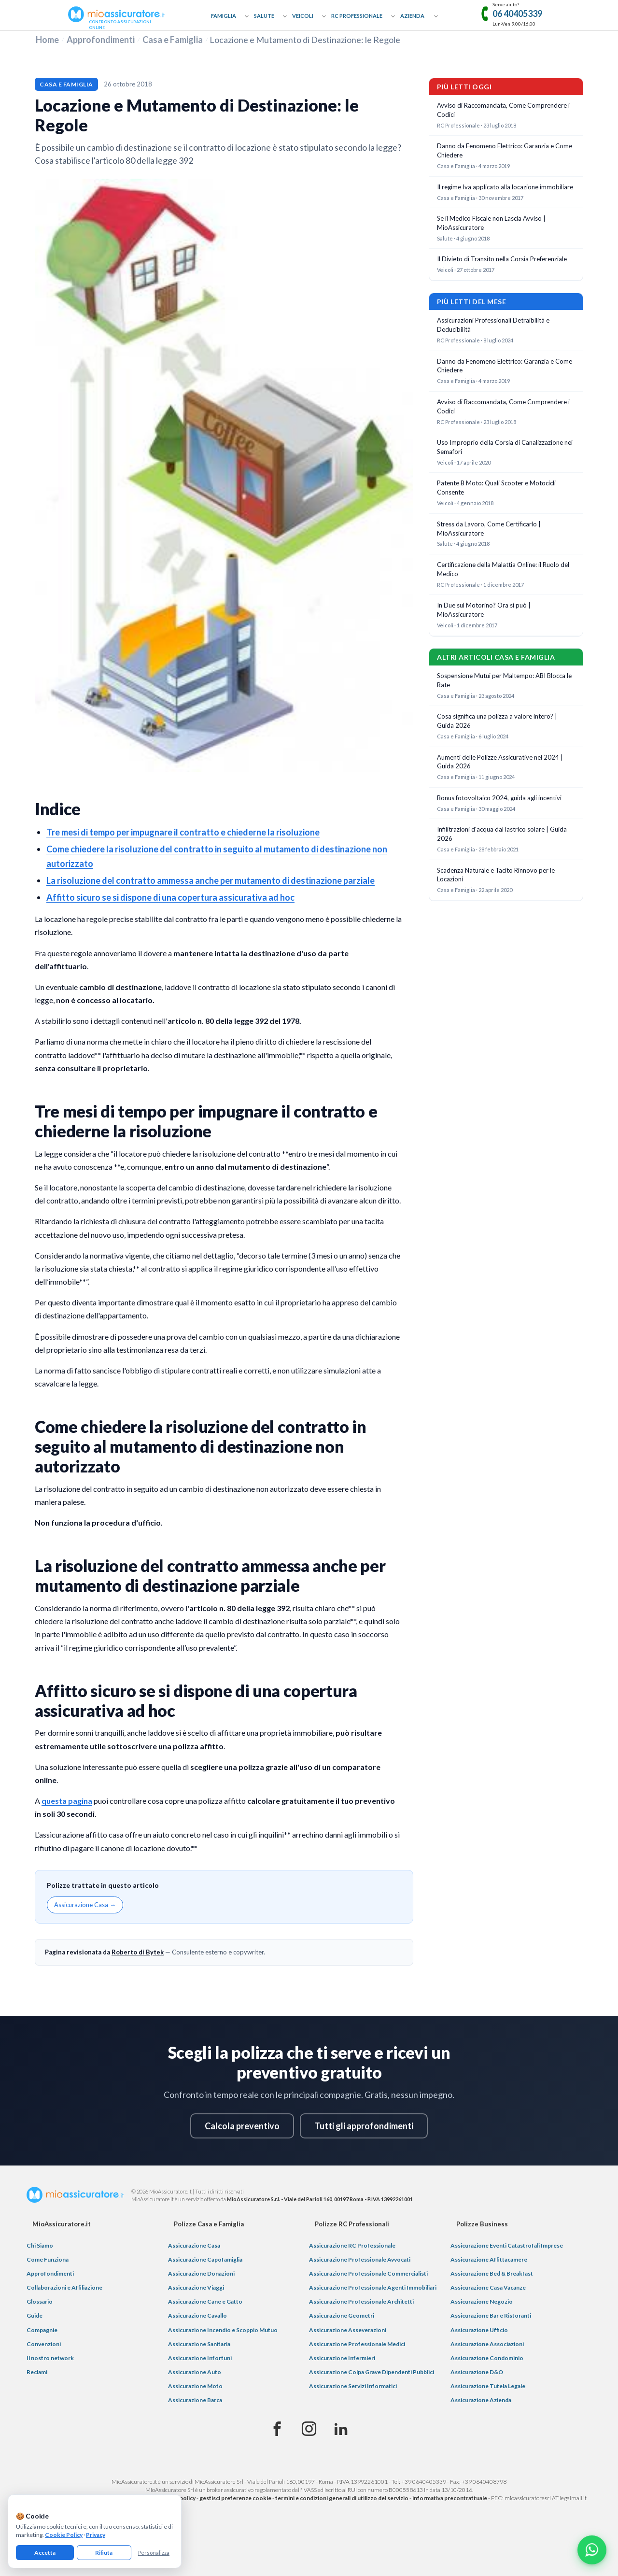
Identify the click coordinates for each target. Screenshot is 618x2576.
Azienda (412, 16)
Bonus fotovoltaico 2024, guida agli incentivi (499, 798)
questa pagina (67, 1800)
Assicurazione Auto (194, 2372)
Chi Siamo (40, 2245)
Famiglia (223, 16)
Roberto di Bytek (138, 1952)
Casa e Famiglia (172, 39)
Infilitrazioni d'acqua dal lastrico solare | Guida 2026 (502, 833)
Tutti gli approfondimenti (363, 2126)
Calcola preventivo (242, 2126)
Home (47, 39)
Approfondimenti (101, 39)
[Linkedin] (340, 2429)
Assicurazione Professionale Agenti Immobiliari (372, 2287)
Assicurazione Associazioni (487, 2344)
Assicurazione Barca (195, 2400)
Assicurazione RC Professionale (352, 2245)
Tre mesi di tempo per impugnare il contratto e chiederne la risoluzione (183, 832)
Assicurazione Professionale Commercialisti (368, 2273)
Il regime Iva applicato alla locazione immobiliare (505, 187)
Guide (34, 2315)
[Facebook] (277, 2429)
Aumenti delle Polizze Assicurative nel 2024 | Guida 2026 (500, 761)
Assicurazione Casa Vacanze (488, 2287)
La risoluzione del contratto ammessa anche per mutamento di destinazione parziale (210, 880)
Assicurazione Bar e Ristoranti (490, 2315)
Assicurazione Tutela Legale (487, 2386)
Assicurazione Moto (195, 2386)
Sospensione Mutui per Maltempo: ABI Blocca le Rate (504, 680)
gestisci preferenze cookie (235, 2498)
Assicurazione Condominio (486, 2358)
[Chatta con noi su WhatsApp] (591, 2549)
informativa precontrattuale (449, 2498)
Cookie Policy (64, 2534)
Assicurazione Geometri (341, 2315)
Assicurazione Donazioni (201, 2273)
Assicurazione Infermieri (342, 2358)
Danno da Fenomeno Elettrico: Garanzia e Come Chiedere (504, 150)
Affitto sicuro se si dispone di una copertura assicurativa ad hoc (170, 897)
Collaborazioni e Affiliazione (64, 2287)
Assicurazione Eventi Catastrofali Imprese (506, 2245)
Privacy (95, 2534)
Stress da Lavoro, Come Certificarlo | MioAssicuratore (489, 528)
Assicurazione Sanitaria (199, 2344)
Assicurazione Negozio (481, 2301)
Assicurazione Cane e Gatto (205, 2301)
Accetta (45, 2552)
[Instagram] (309, 2429)
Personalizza (153, 2552)
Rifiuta (103, 2552)
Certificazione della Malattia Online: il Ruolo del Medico (503, 569)
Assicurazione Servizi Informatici (353, 2386)
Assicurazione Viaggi (196, 2287)
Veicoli (302, 16)
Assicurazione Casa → (85, 1905)
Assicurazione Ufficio (479, 2330)
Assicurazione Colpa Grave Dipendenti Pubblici (371, 2372)
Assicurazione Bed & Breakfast (491, 2273)
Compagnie (42, 2330)
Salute (264, 16)
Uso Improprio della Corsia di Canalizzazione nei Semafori (505, 447)
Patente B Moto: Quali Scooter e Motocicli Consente (496, 487)
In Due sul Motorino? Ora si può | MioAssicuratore (484, 609)
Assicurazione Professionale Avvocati (359, 2259)
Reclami (37, 2372)
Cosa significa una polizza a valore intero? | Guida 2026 (497, 720)
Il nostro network (50, 2358)
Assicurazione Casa (194, 2245)
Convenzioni (44, 2344)
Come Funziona (48, 2259)
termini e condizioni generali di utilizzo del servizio (341, 2498)
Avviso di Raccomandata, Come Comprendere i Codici (503, 109)
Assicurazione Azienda (480, 2400)
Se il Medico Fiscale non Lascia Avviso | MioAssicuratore (491, 222)
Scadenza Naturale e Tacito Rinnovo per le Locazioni (496, 874)
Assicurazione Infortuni (200, 2358)
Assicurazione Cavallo (197, 2315)
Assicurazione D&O (476, 2372)
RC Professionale (356, 16)
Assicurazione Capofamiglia (205, 2259)
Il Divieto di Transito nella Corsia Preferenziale (502, 259)
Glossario (40, 2301)
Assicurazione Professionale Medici (357, 2344)
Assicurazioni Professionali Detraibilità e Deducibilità (493, 324)
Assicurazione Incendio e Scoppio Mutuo (223, 2330)
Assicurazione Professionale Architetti (361, 2301)
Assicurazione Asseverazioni (347, 2330)
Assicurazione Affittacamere (488, 2259)
